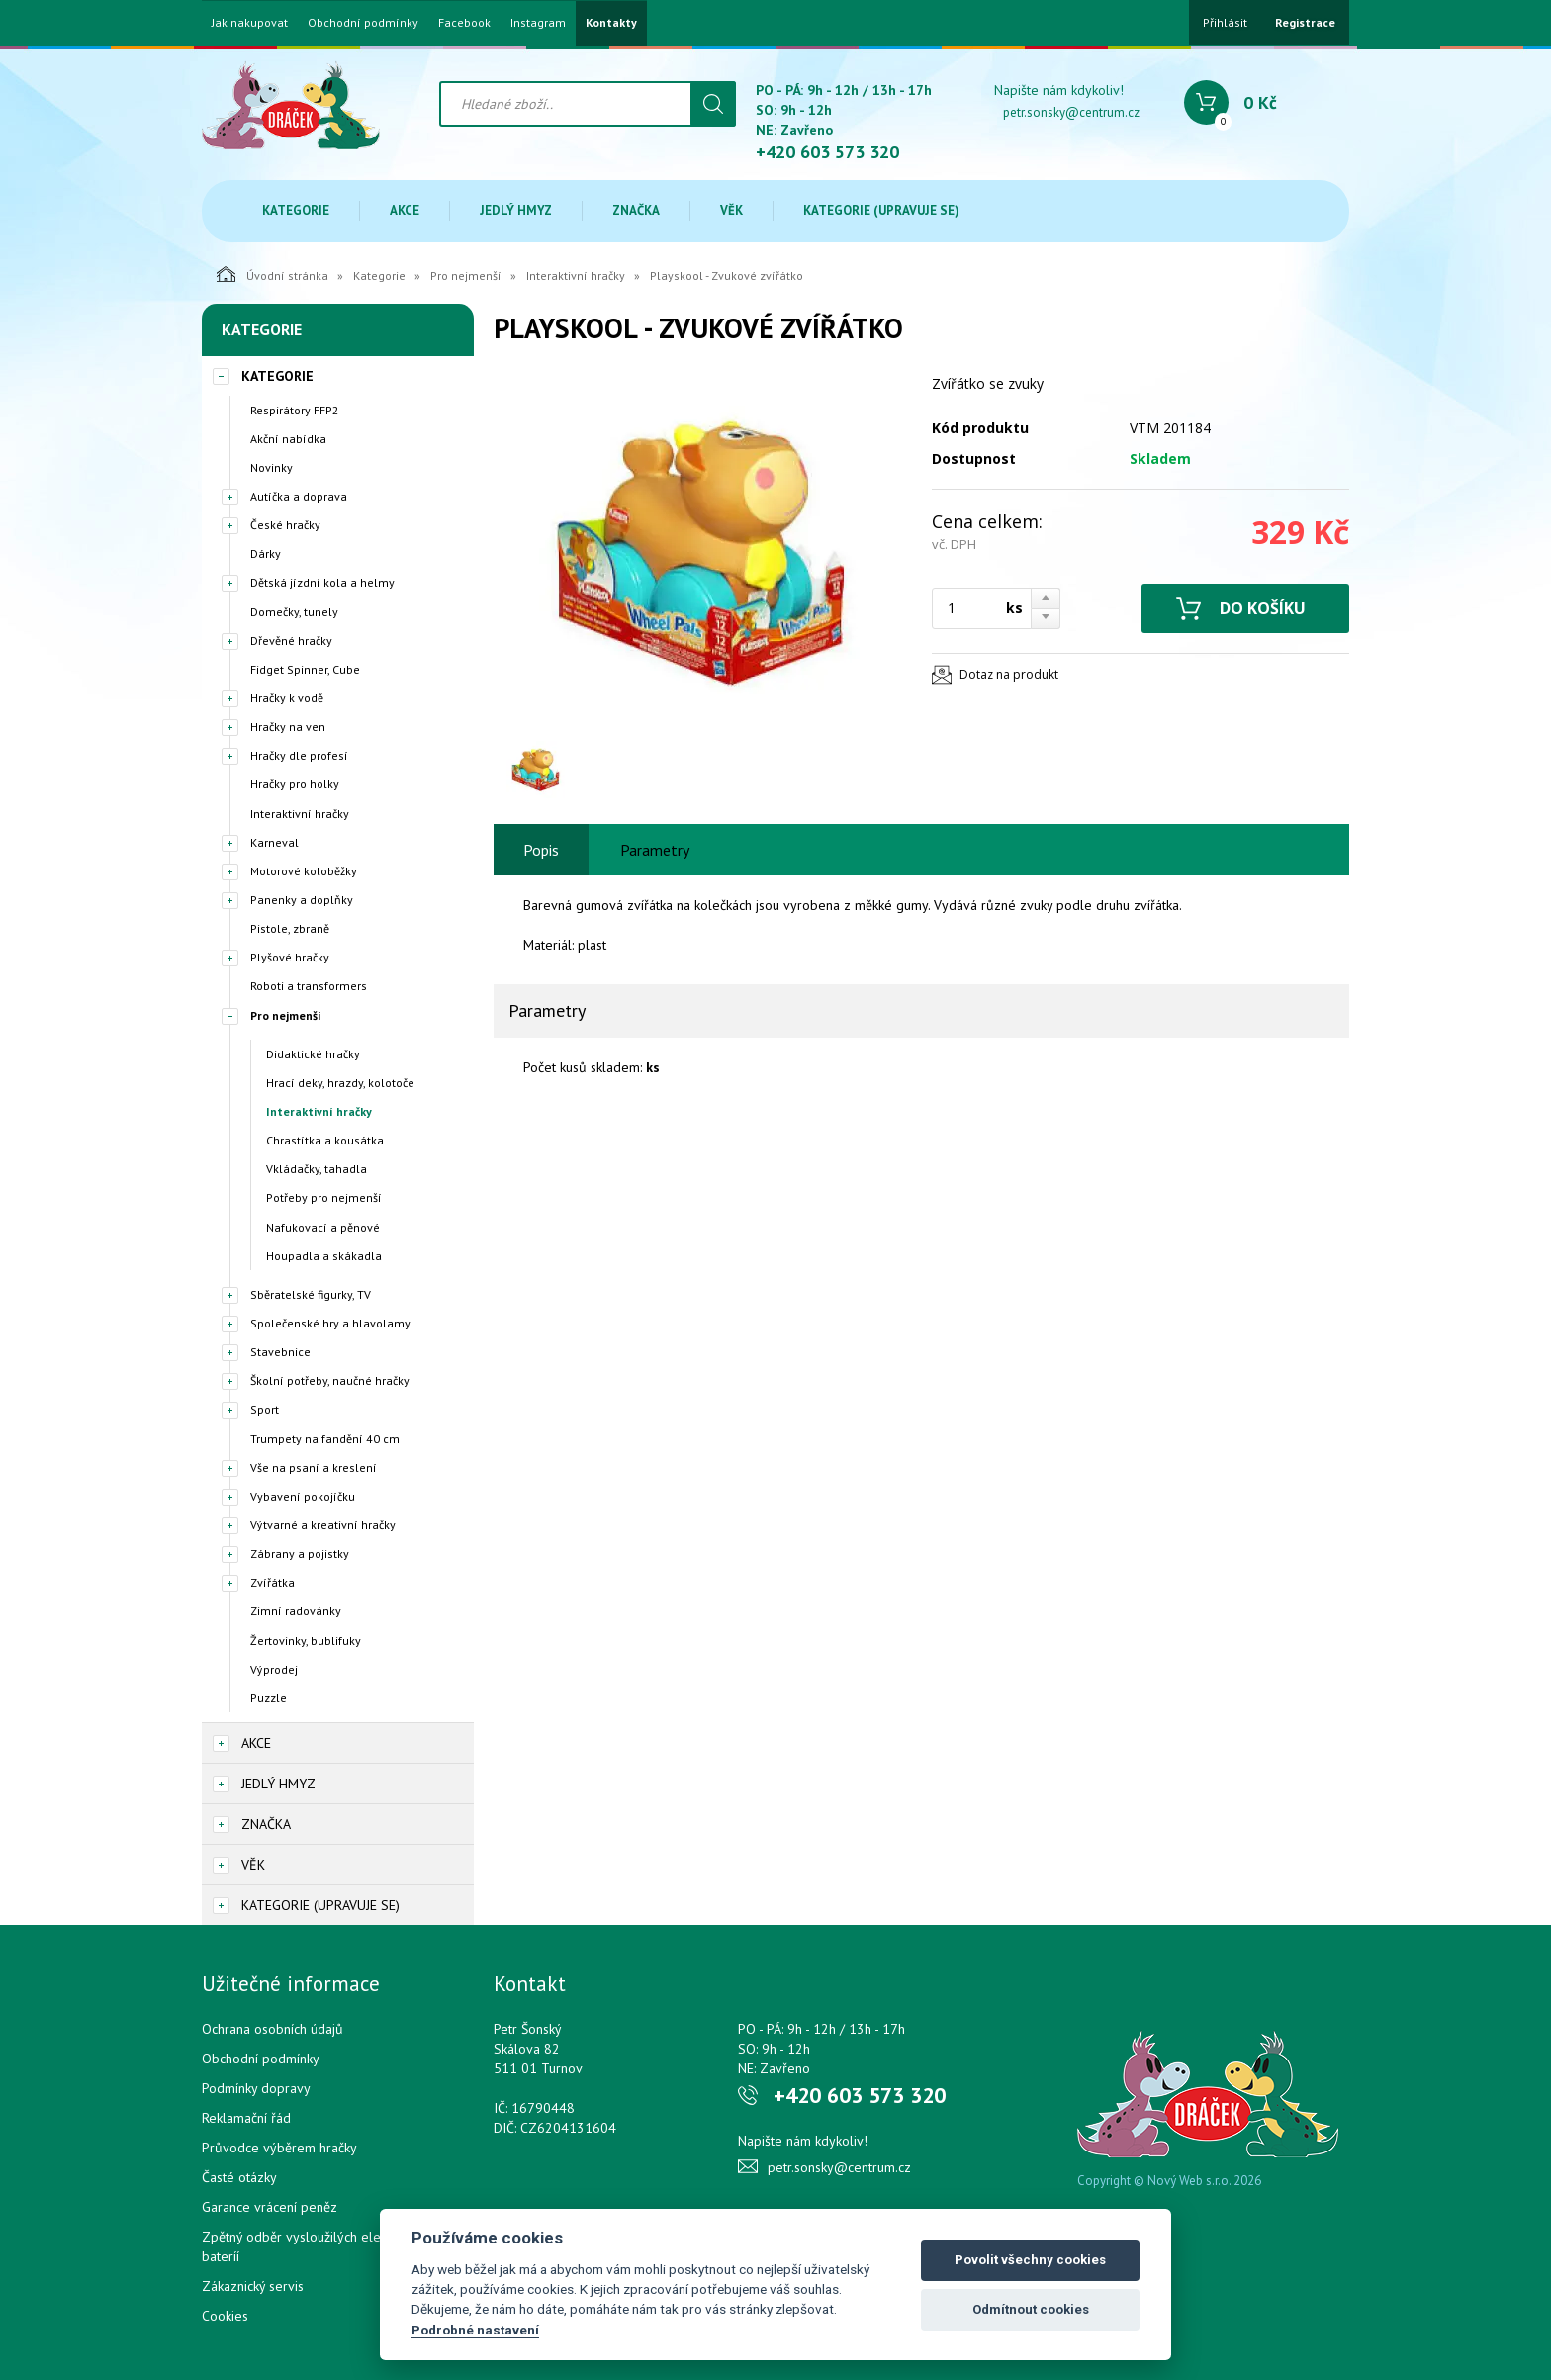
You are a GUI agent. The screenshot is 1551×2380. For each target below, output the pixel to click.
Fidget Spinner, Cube (305, 669)
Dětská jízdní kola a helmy (322, 582)
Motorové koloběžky (303, 871)
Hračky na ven (287, 726)
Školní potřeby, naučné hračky (330, 1380)
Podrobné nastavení (475, 2329)
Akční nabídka (288, 438)
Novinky (271, 467)
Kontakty (611, 23)
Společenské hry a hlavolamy (330, 1323)
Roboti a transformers (308, 985)
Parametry (654, 850)
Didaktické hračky (313, 1054)
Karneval (274, 842)
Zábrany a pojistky (299, 1553)
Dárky (265, 553)
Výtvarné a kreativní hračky (323, 1524)
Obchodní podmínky (363, 23)
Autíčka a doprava (298, 496)
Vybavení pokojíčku (302, 1496)
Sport (264, 1409)
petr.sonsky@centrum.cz (1071, 112)
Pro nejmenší (466, 275)
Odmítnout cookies (1030, 2309)
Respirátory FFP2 (294, 410)
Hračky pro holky (294, 784)
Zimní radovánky (295, 1610)
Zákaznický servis (253, 2286)
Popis (541, 850)
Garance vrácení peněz (269, 2207)
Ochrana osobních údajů (272, 2029)
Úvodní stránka (272, 274)
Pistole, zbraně (289, 928)
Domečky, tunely (294, 611)
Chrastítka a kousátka (325, 1140)
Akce (404, 210)
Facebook (464, 23)
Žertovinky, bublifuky (305, 1640)
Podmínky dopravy (256, 2088)
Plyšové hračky (289, 957)
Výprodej (274, 1669)
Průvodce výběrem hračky (279, 2147)
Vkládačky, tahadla (316, 1168)
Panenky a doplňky (301, 899)
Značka (636, 210)
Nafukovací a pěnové (323, 1227)
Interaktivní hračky (575, 275)
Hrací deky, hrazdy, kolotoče (340, 1082)
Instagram (538, 23)
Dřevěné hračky (291, 640)
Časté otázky (239, 2177)
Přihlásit (1225, 22)
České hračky (285, 524)
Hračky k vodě (286, 697)
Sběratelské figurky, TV (310, 1294)
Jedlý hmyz (516, 210)
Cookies (225, 2316)
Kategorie (295, 210)
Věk (731, 210)
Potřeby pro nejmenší (324, 1197)
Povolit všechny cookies (1030, 2259)
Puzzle (268, 1698)
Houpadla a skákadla (324, 1255)
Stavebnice (280, 1351)
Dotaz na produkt (1008, 674)
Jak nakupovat (250, 23)
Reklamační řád (246, 2118)
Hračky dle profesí (299, 755)
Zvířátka (272, 1582)
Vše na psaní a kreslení (313, 1467)
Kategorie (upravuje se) (881, 210)
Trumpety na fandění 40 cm (325, 1438)
